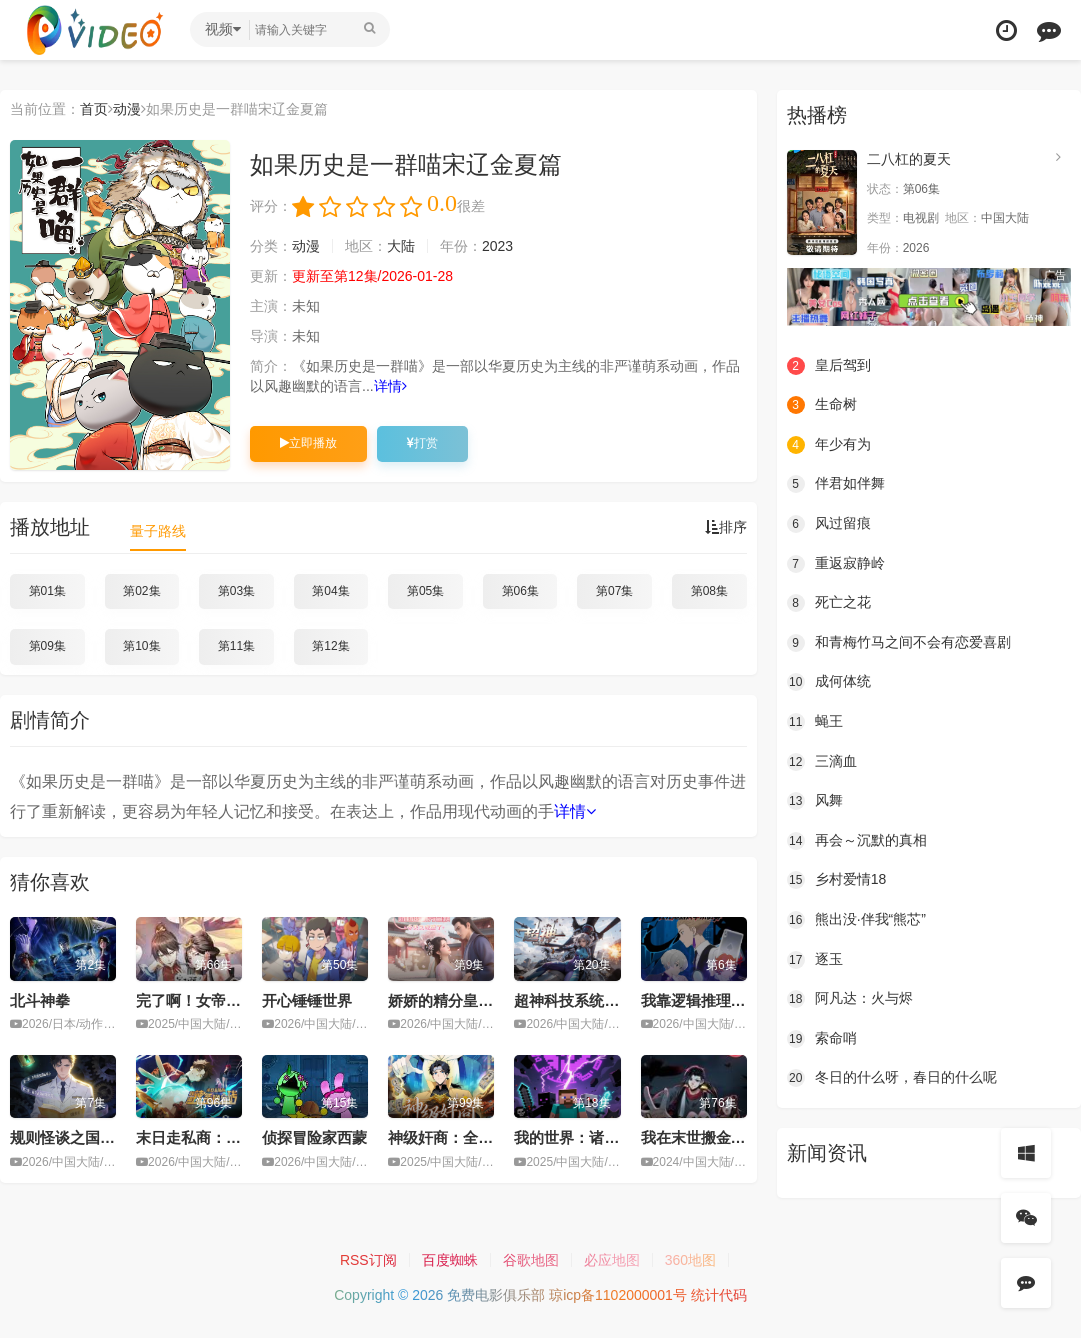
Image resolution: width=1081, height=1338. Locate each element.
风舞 (815, 801)
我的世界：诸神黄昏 (581, 1137)
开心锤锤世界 (307, 1000)
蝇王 (815, 722)
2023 (497, 246)
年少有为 (829, 445)
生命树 (822, 405)
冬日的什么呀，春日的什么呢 (892, 1078)
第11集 (236, 646)
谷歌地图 (531, 1260)
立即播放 (308, 443)
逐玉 (815, 960)
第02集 (141, 591)
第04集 (330, 591)
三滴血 (822, 762)
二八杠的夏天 (909, 159)
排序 (726, 527)
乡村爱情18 (837, 880)
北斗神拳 (40, 1000)
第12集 (330, 646)
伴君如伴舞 (836, 484)
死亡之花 (829, 603)
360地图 (690, 1260)
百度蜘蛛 (450, 1260)
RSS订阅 (368, 1260)
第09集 (47, 646)
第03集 (236, 591)
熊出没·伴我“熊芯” (856, 920)
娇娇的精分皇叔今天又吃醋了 (485, 1000)
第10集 (141, 646)
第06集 (520, 591)
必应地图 (612, 1260)
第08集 (709, 591)
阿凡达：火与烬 (850, 999)
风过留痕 (829, 524)
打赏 (422, 443)
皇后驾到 (829, 366)
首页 (94, 109)
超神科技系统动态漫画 (589, 1000)
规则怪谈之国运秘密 (77, 1137)
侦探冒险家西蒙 (314, 1137)
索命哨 (822, 1039)
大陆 (401, 246)
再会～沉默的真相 (857, 841)
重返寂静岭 (836, 564)
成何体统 (829, 682)
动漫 (127, 109)
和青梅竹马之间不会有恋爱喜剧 (899, 643)
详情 (390, 386)
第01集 (47, 591)
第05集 (425, 591)
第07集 (614, 591)
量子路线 (158, 531)
